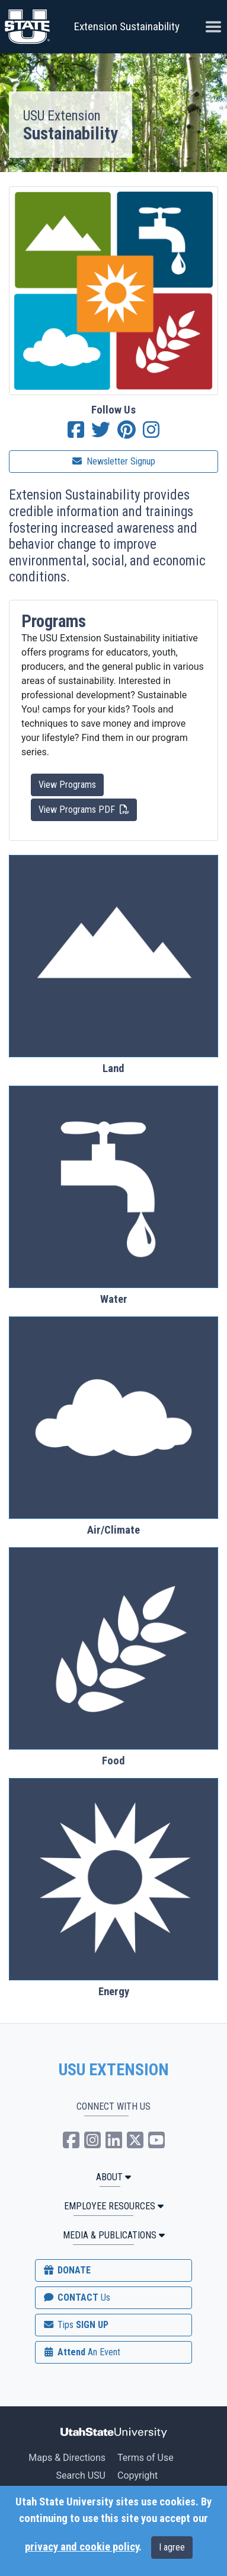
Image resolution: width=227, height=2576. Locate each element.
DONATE (66, 2270)
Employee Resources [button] (114, 2206)
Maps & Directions (66, 2457)
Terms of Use (145, 2457)
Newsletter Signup (113, 461)
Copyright (137, 2475)
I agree (172, 2547)
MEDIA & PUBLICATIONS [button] (114, 2235)
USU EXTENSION (114, 2070)
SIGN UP (75, 2324)
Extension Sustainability (127, 26)
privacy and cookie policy (82, 2546)
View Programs (67, 784)
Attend (81, 2352)
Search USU (80, 2475)
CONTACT (76, 2297)
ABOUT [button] (113, 2177)
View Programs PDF (84, 808)
